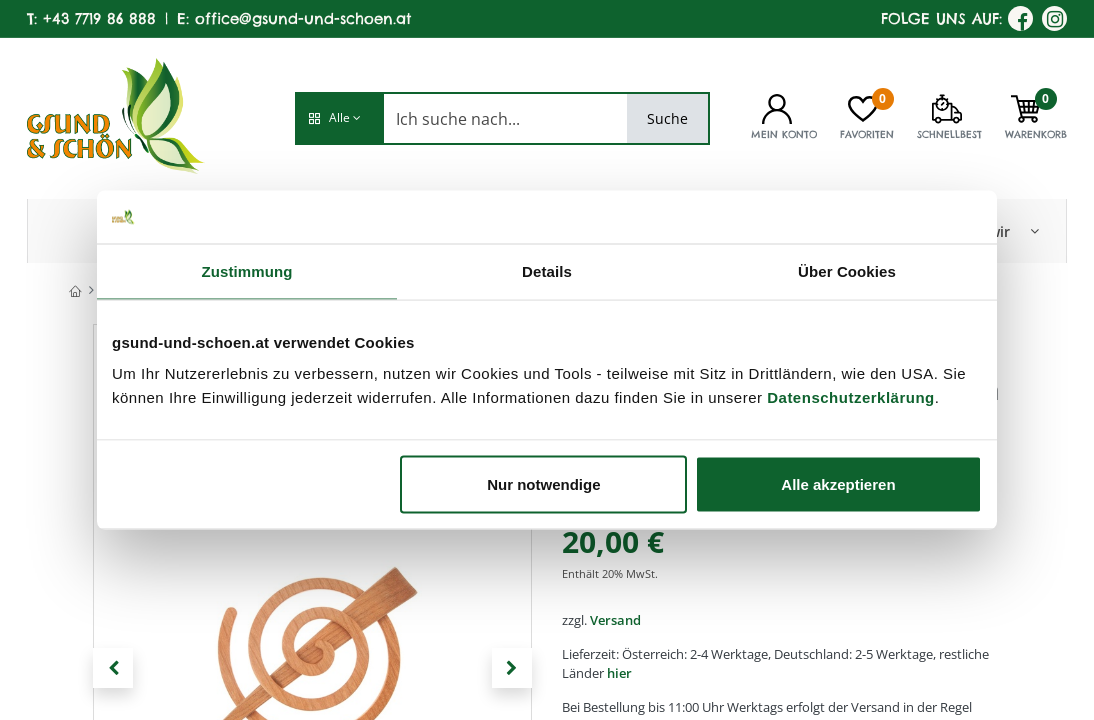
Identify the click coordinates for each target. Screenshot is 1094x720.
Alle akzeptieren (838, 484)
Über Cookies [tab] (847, 270)
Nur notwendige (543, 484)
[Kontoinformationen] (777, 107)
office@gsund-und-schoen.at (303, 18)
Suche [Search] (667, 118)
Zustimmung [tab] (247, 270)
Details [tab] (547, 270)
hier (619, 673)
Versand (615, 620)
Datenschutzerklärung (851, 397)
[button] (339, 118)
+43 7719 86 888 (99, 18)
